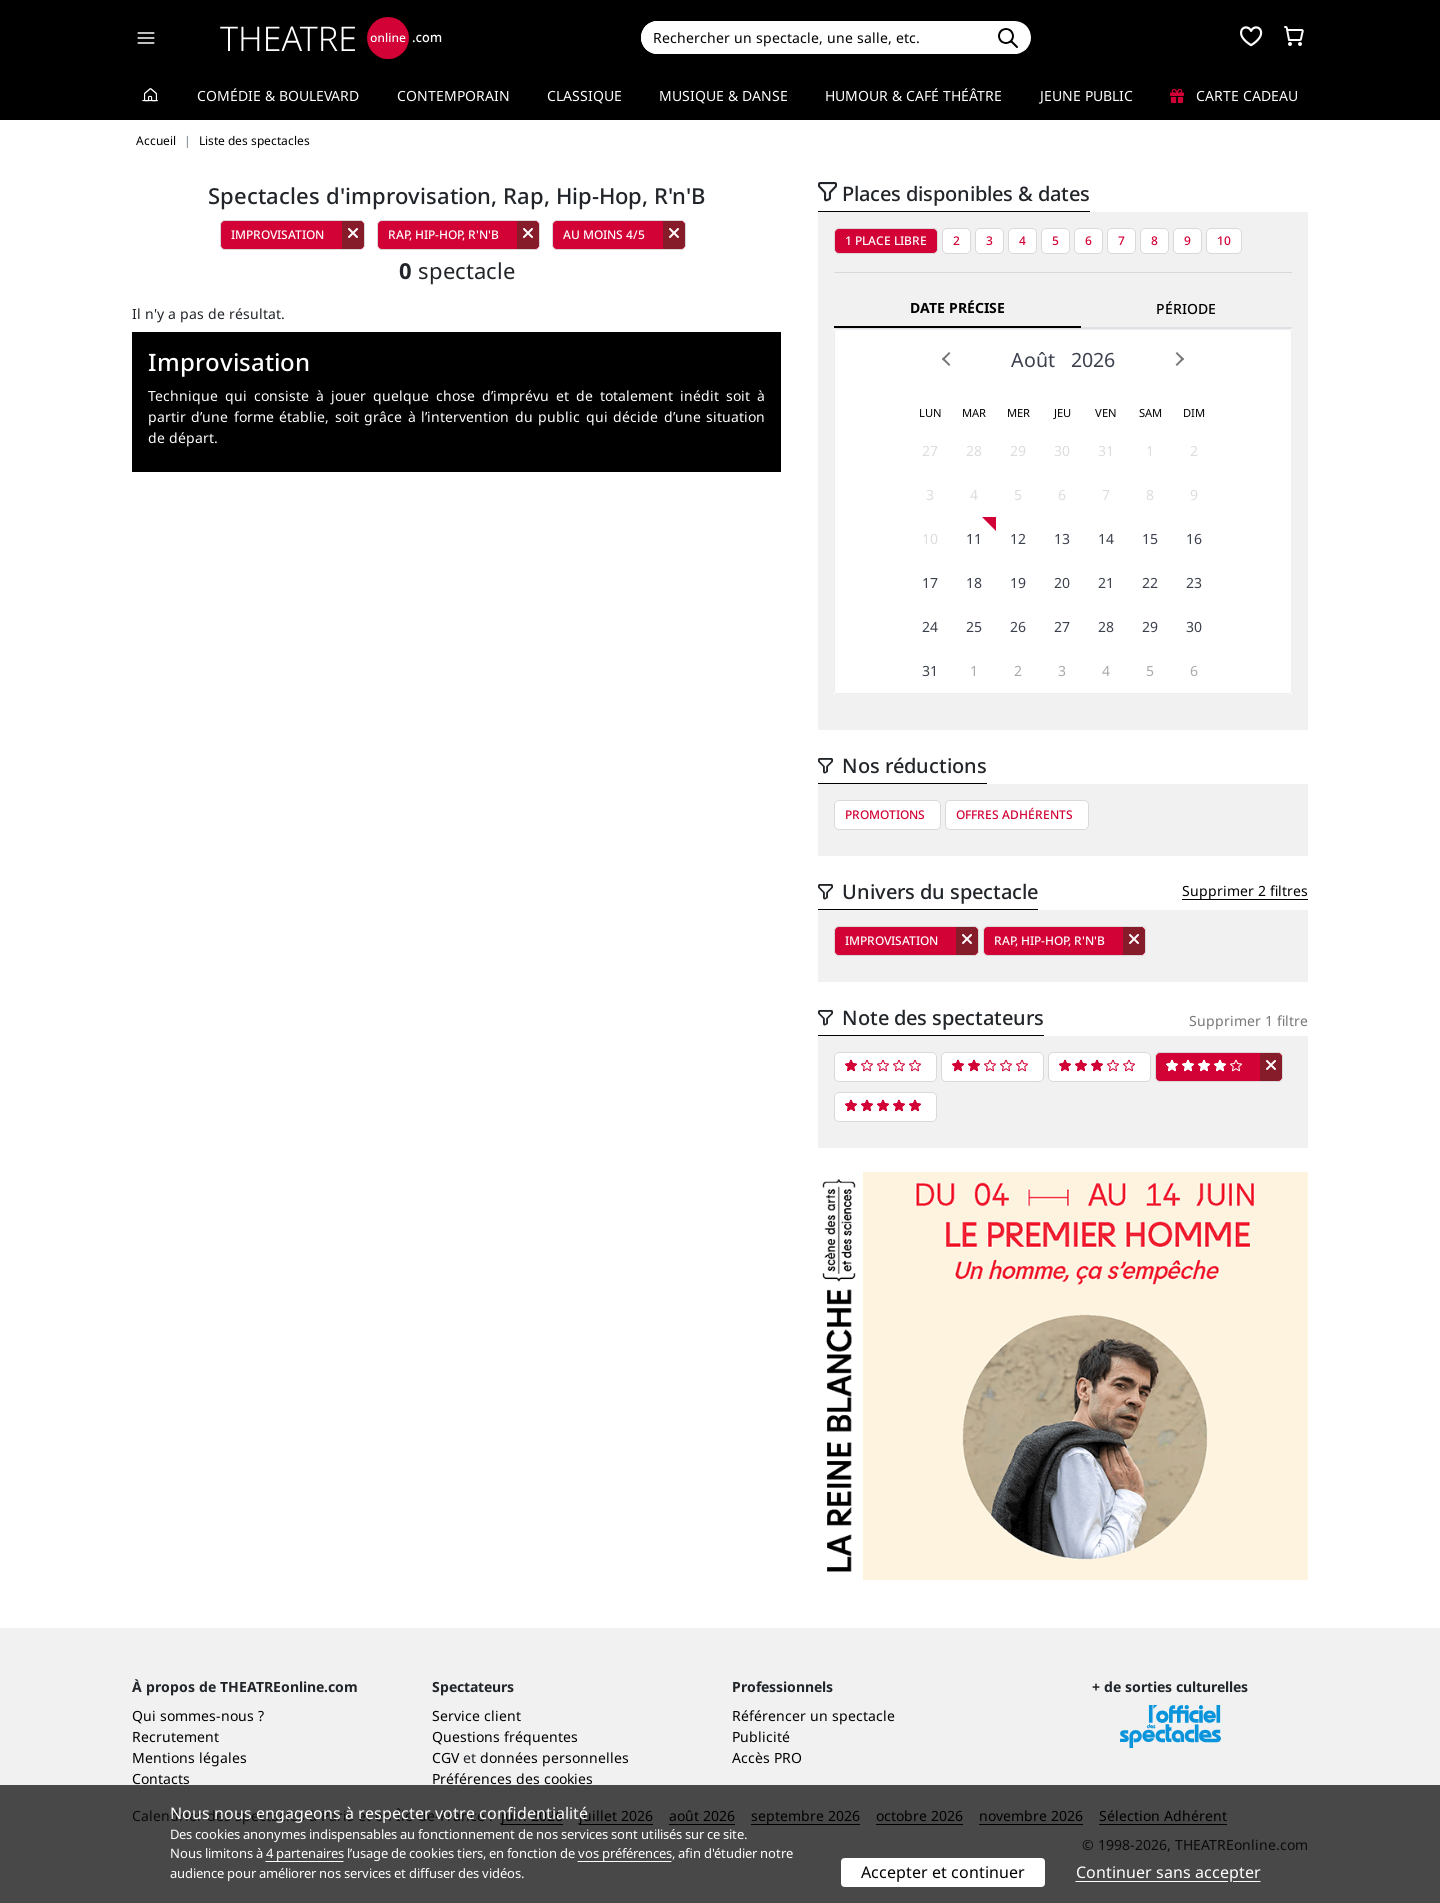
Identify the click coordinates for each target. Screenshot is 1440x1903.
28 (974, 450)
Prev (947, 359)
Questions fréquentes (505, 1736)
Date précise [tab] (957, 307)
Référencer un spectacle (813, 1715)
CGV (445, 1757)
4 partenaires (305, 1853)
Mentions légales (189, 1757)
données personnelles (554, 1757)
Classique (584, 95)
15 (1150, 538)
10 (1224, 240)
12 (1018, 538)
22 (1150, 582)
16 (1194, 538)
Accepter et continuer (943, 1872)
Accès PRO (767, 1757)
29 (1018, 450)
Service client (476, 1715)
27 (930, 450)
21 (1106, 582)
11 (974, 538)
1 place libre (886, 240)
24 (930, 626)
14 (1106, 538)
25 (974, 626)
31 (1106, 450)
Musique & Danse (723, 95)
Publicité (761, 1736)
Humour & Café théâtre (913, 95)
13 (1062, 538)
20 (1062, 582)
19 (1018, 582)
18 (974, 582)
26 (1018, 626)
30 (1062, 450)
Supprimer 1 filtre (1248, 1020)
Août (1033, 359)
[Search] (812, 37)
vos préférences (625, 1853)
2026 (1093, 359)
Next (1179, 359)
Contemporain (453, 95)
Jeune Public (1086, 95)
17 (930, 582)
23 (1194, 582)
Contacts (161, 1778)
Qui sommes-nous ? (198, 1715)
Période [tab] (1186, 308)
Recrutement (175, 1736)
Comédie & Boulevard (278, 95)
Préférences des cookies (512, 1778)
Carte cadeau (1234, 95)
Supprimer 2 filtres (1245, 890)
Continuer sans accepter (1168, 1872)
